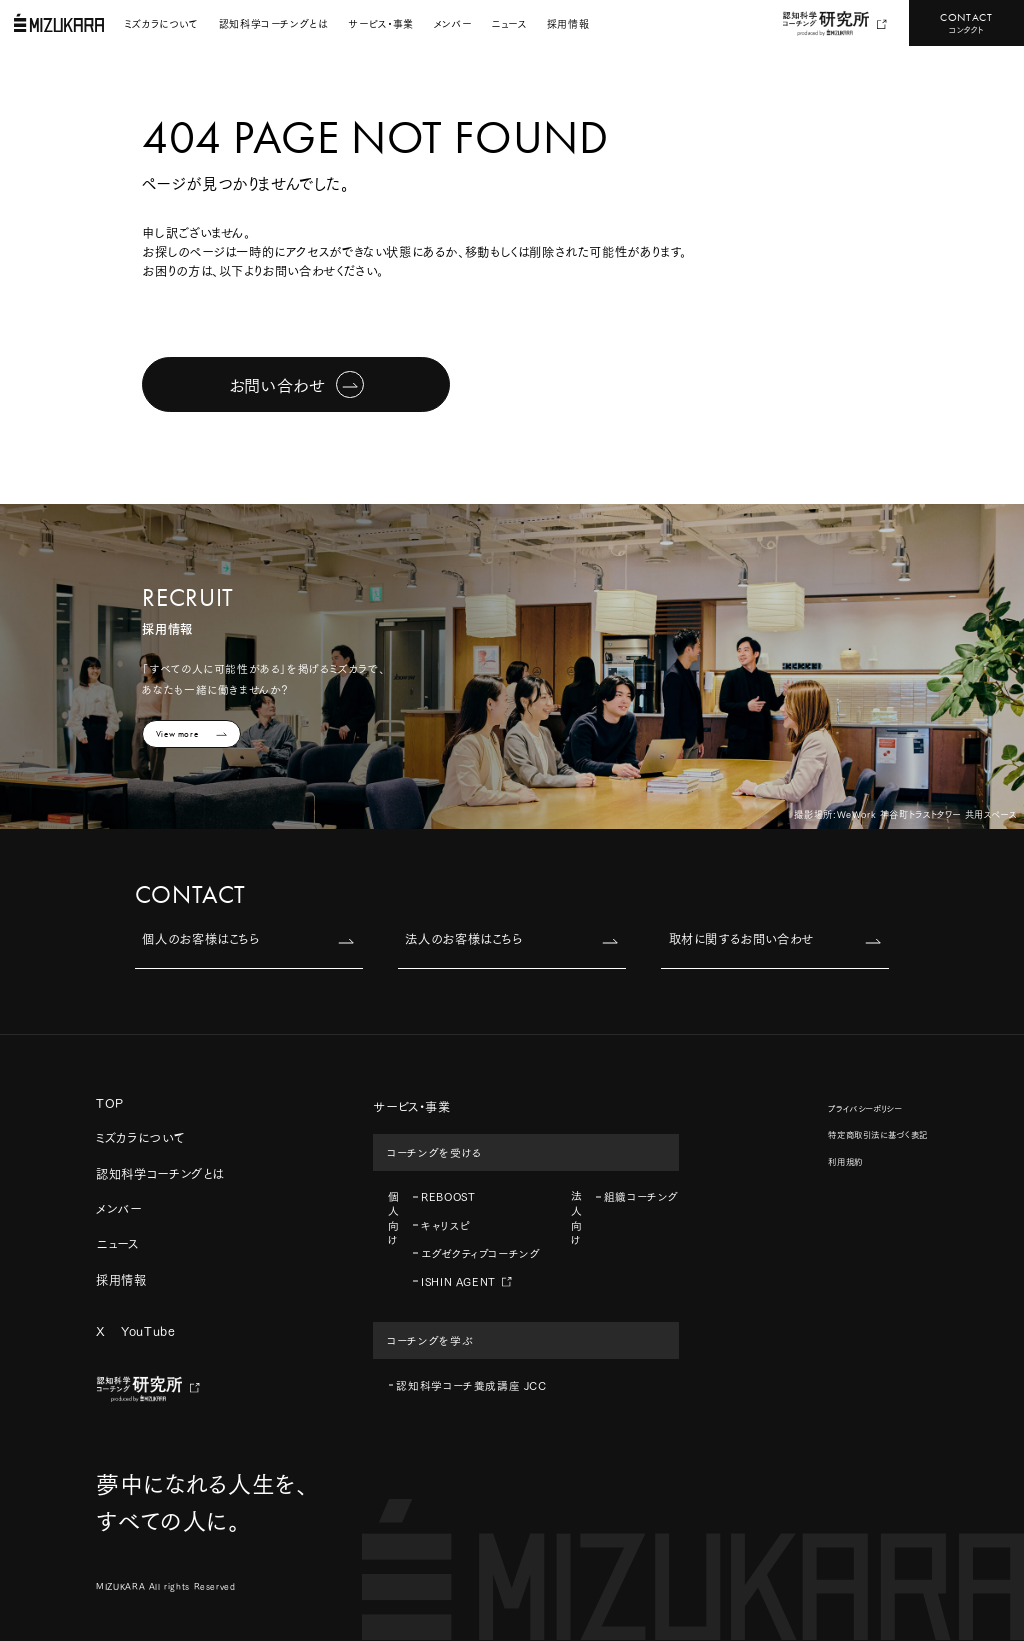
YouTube (148, 1330)
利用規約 (845, 1161)
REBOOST (448, 1196)
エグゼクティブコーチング (480, 1253)
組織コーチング (641, 1196)
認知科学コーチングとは (274, 23)
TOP (110, 1102)
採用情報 (568, 23)
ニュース (508, 23)
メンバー (452, 23)
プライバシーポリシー (864, 1108)
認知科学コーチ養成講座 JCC (471, 1385)
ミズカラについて (162, 23)
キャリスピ (445, 1225)
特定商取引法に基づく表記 (877, 1134)
